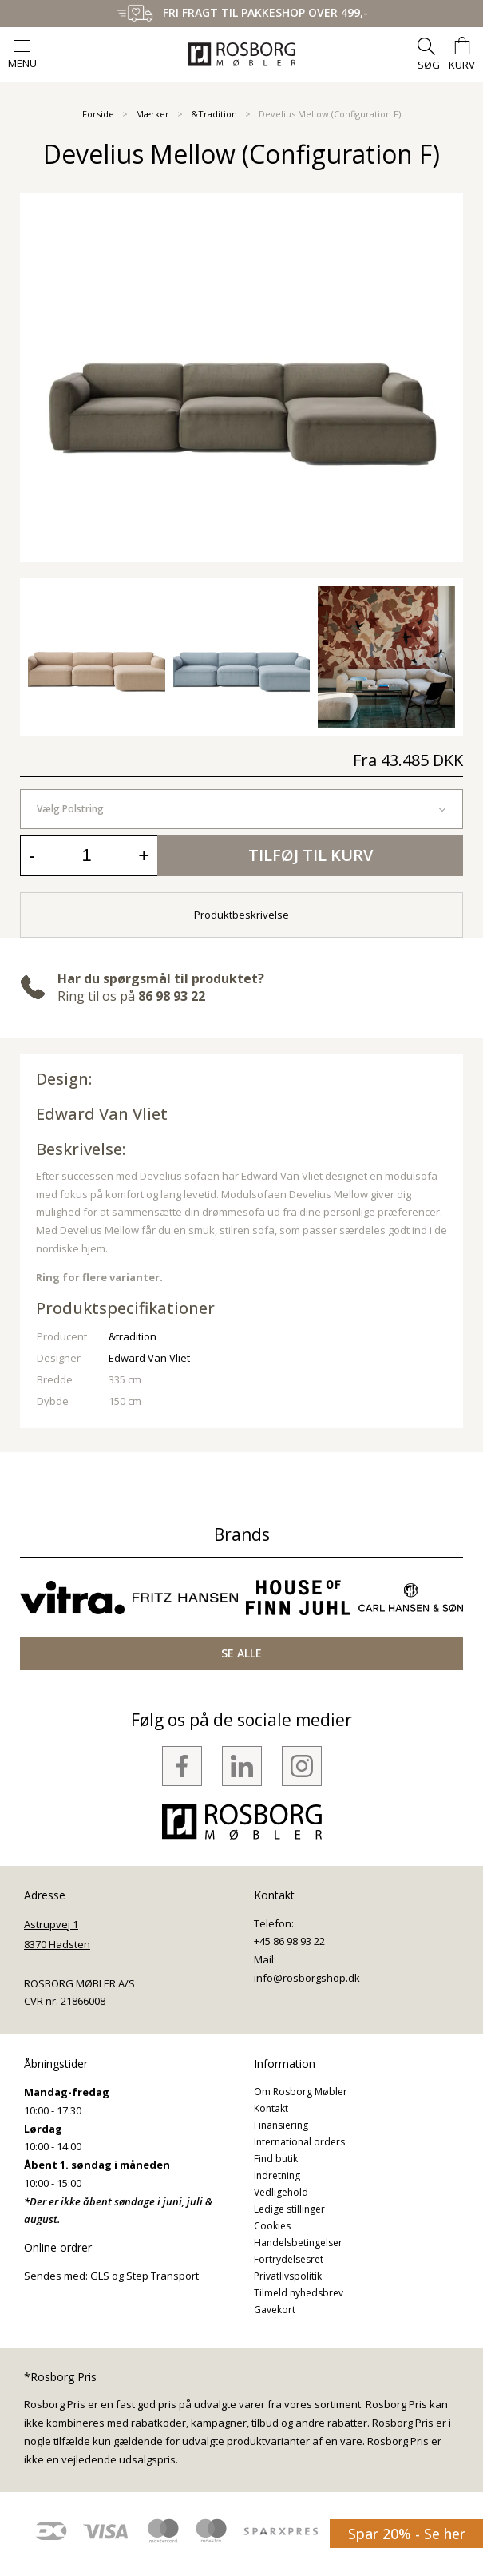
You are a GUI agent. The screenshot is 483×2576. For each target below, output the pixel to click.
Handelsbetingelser (298, 2242)
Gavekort (274, 2309)
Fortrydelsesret (288, 2259)
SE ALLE (241, 1653)
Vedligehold (281, 2192)
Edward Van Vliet (102, 1114)
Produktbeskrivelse (241, 914)
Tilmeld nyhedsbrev (298, 2293)
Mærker (152, 114)
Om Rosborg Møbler (300, 2091)
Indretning (277, 2175)
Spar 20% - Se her (406, 2533)
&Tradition (214, 114)
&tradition (132, 1336)
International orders (299, 2142)
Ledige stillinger (289, 2209)
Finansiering (281, 2125)
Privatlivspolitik (288, 2276)
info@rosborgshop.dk (307, 1978)
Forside (98, 114)
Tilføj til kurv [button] (310, 855)
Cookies (272, 2226)
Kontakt (271, 2108)
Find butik (276, 2158)
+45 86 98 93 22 (289, 1941)
